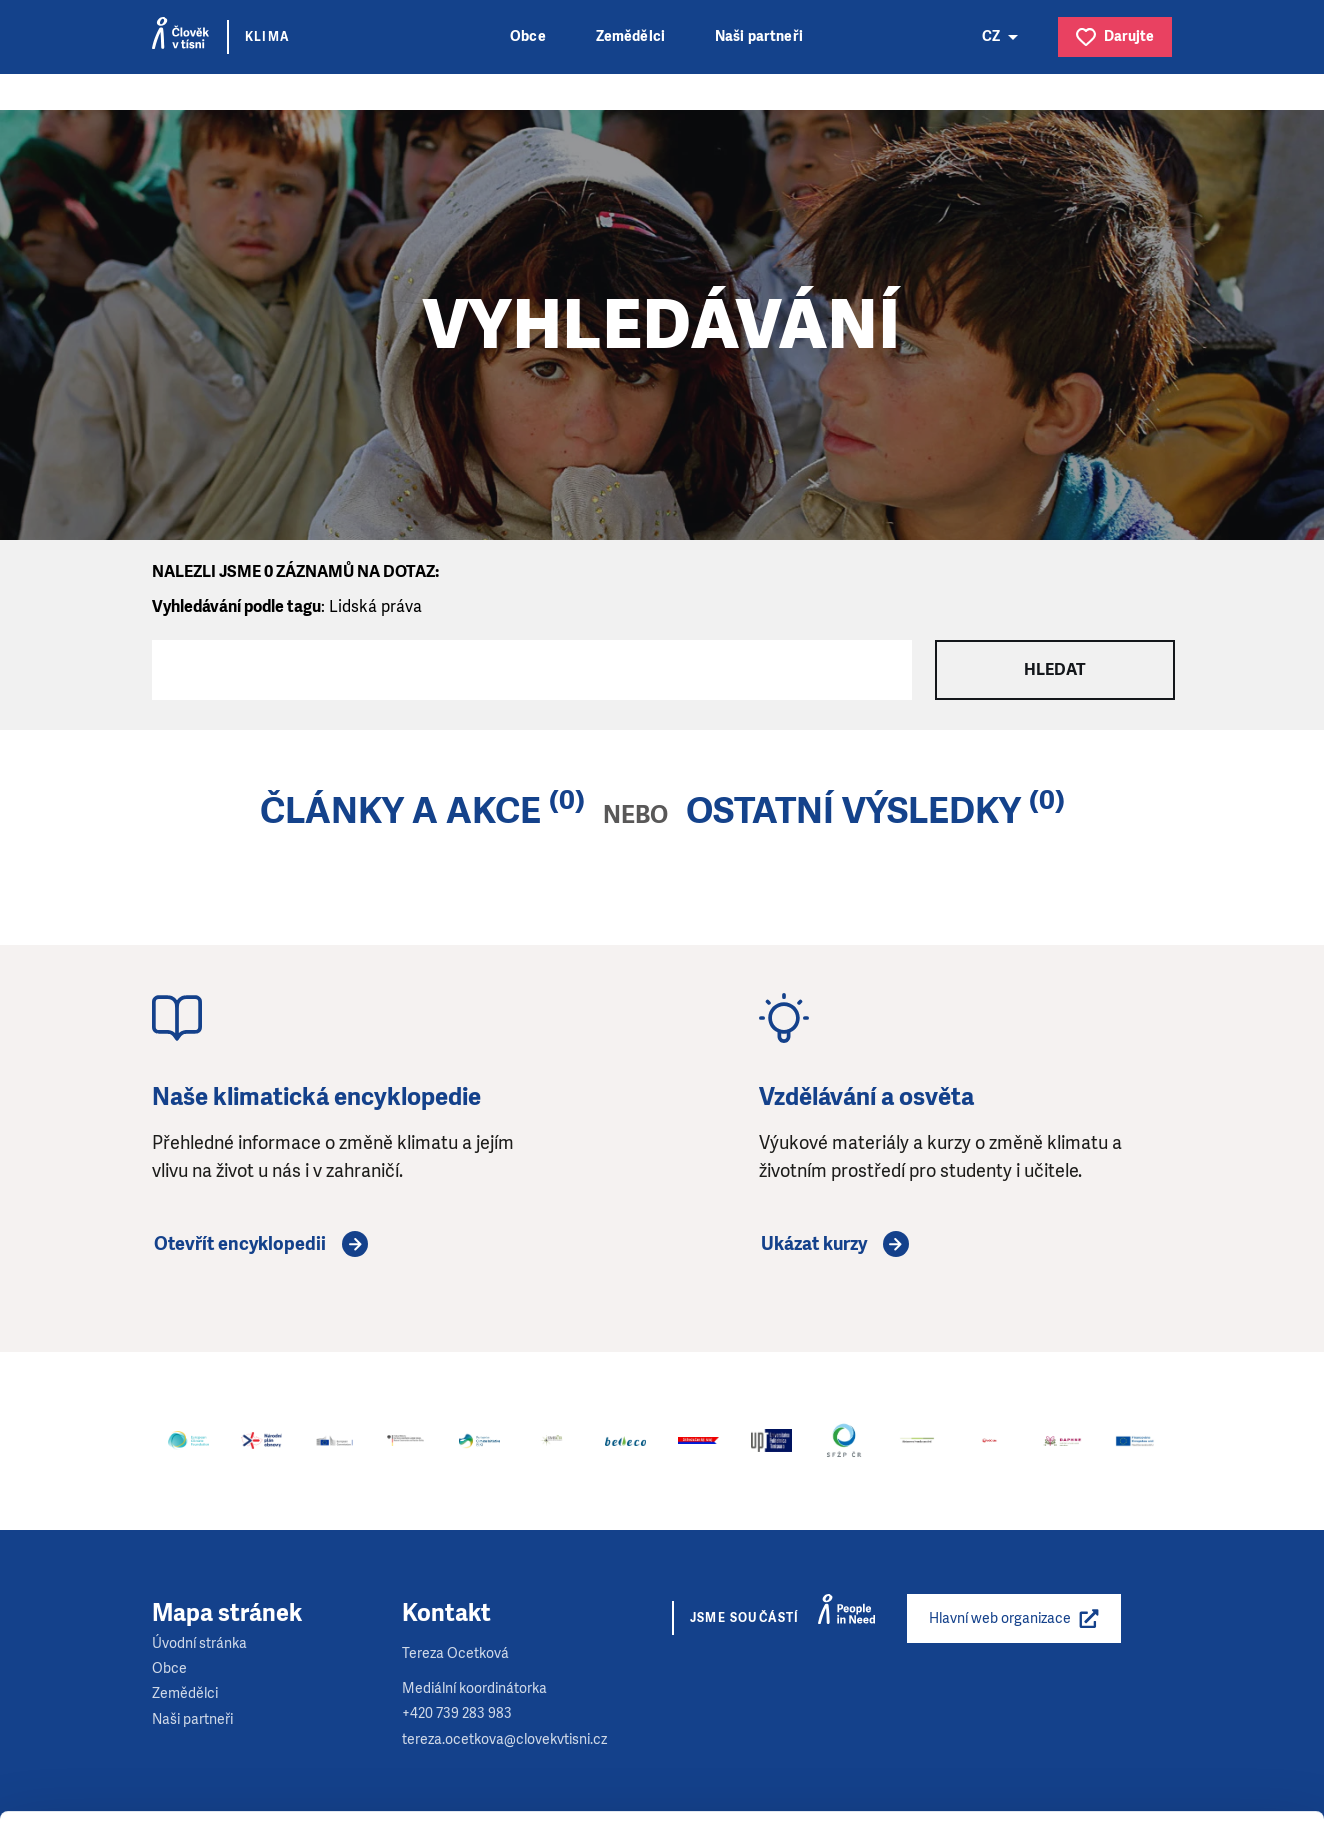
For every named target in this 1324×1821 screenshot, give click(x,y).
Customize (1158, 1704)
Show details (308, 1795)
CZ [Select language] (991, 36)
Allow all (1157, 1654)
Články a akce (400, 811)
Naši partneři (759, 36)
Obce (528, 36)
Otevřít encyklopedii (240, 1244)
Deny (1157, 1755)
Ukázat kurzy (814, 1244)
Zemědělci (630, 36)
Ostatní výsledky (853, 811)
